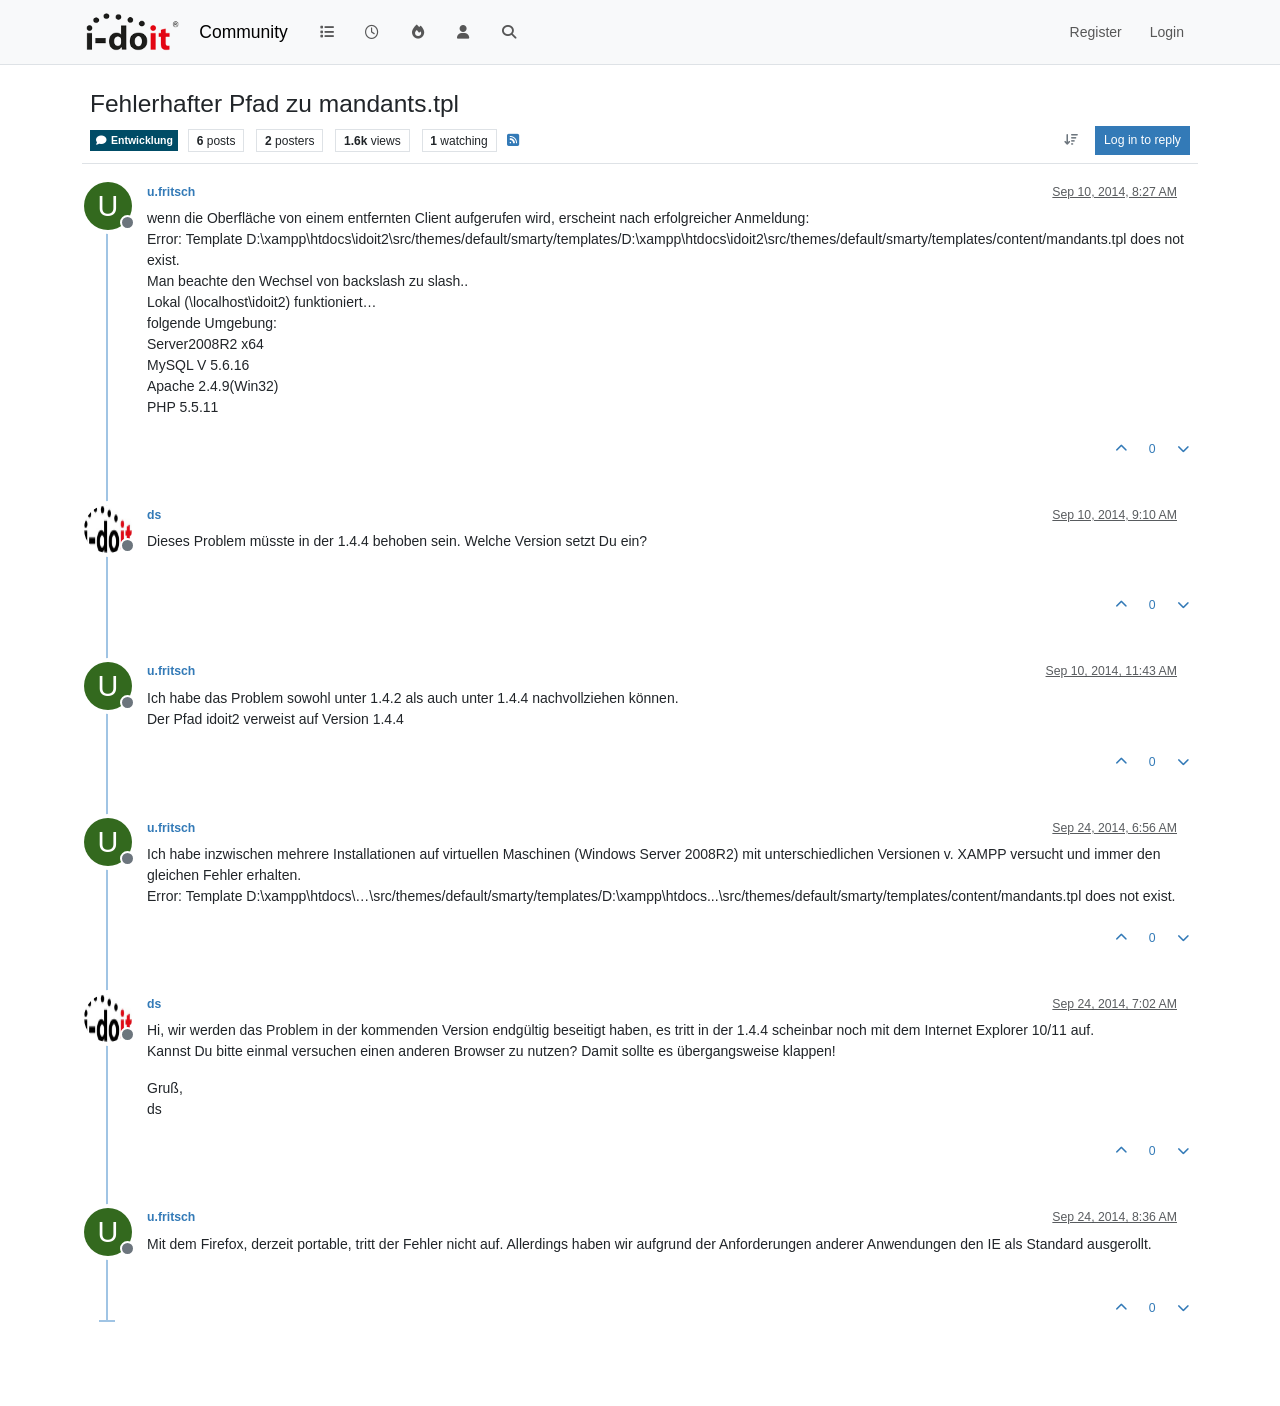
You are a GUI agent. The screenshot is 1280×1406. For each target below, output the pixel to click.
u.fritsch (171, 192)
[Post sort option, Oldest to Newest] (1070, 140)
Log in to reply (1142, 140)
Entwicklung (134, 140)
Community (243, 32)
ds (154, 515)
